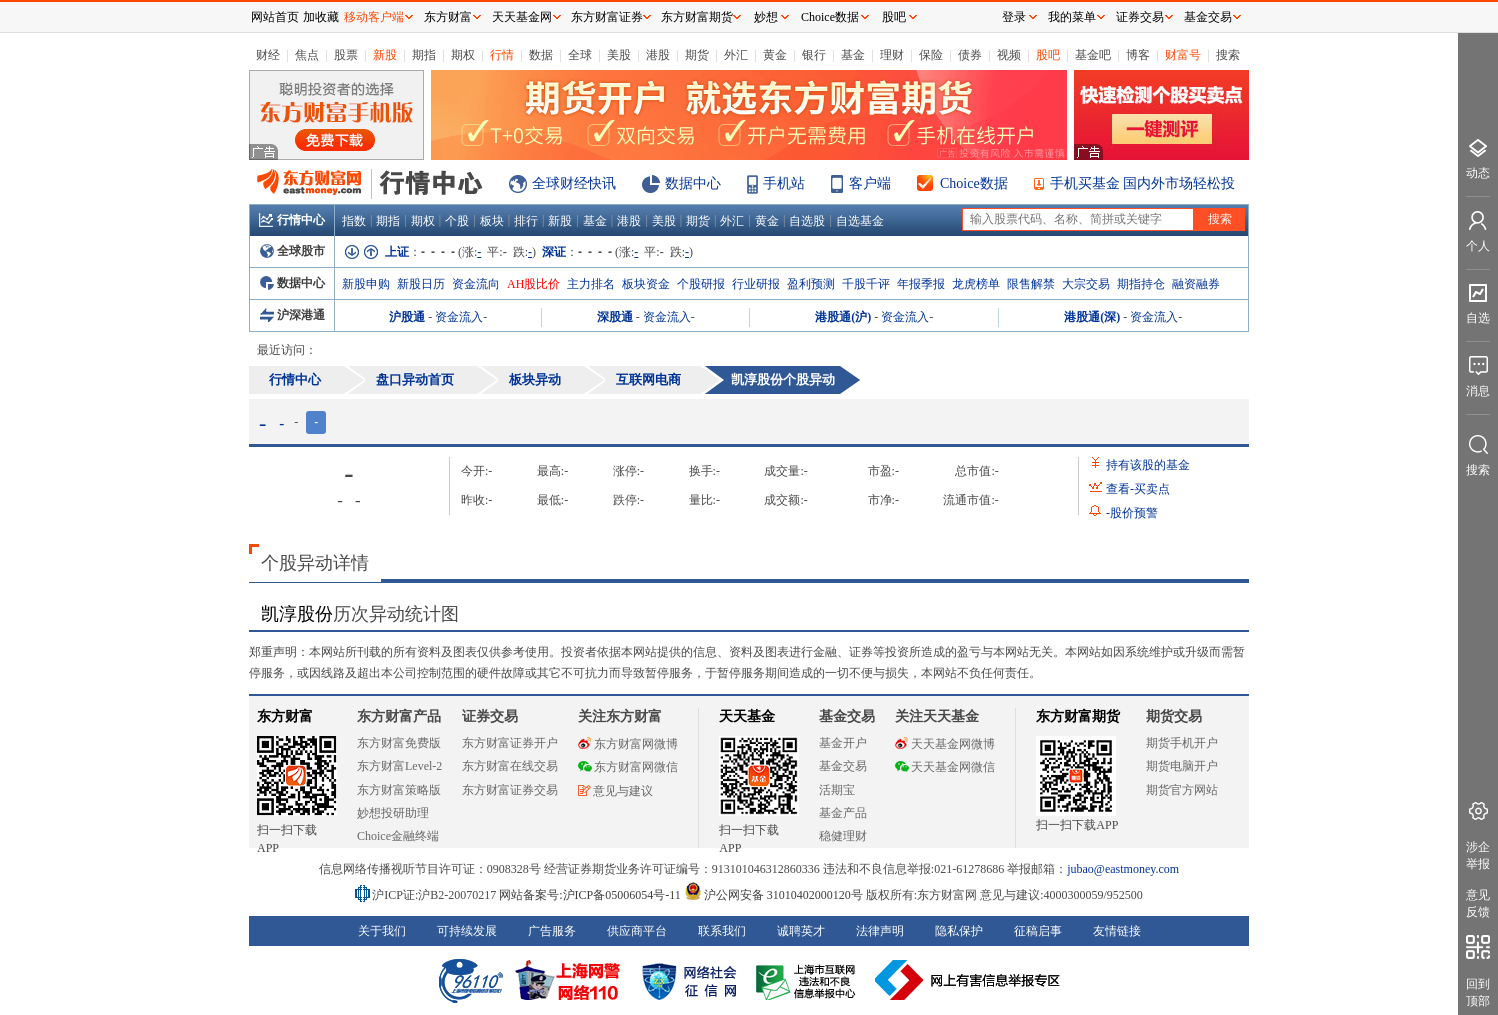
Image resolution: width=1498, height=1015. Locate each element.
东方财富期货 (1078, 716)
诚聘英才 (801, 931)
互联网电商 (648, 379)
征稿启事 (1038, 931)
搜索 (1228, 55)
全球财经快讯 (574, 183)
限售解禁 (1031, 284)
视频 (1009, 55)
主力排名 (591, 284)
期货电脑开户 (1182, 766)
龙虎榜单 (976, 284)
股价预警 (1132, 513)
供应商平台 (637, 931)
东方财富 (285, 716)
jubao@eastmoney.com (1123, 869)
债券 (970, 55)
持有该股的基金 (1148, 465)
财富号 (1183, 55)
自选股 (807, 221)
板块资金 (646, 284)
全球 (580, 55)
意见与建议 (615, 791)
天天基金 (747, 716)
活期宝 (837, 790)
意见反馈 (1478, 903)
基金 (853, 55)
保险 (931, 55)
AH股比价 (533, 284)
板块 (492, 221)
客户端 (870, 183)
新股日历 (421, 284)
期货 (697, 55)
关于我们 (382, 931)
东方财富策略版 (399, 790)
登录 (1014, 17)
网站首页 (275, 17)
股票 (346, 55)
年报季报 (921, 284)
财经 (268, 55)
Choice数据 (974, 183)
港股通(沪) (843, 317)
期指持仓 (1141, 284)
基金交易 (843, 766)
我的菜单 (1072, 17)
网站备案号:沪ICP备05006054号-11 (591, 895)
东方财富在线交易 (510, 766)
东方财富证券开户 (510, 743)
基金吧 (1093, 55)
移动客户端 (374, 17)
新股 (385, 55)
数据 (541, 55)
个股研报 (701, 284)
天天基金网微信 (945, 767)
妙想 (766, 17)
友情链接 (1117, 931)
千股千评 (866, 284)
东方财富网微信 (628, 767)
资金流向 (476, 284)
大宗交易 (1086, 284)
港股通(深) (1092, 317)
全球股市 (292, 251)
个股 (457, 221)
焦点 (307, 55)
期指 (424, 55)
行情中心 (292, 220)
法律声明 (880, 931)
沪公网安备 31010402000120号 (773, 895)
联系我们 (722, 931)
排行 (526, 221)
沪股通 (407, 317)
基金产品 (843, 813)
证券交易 (1140, 17)
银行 (814, 55)
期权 (463, 55)
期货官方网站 (1182, 790)
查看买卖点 (1138, 489)
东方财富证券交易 (510, 790)
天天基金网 (522, 17)
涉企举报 (1478, 855)
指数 (354, 221)
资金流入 (459, 317)
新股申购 (366, 284)
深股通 (615, 317)
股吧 (1048, 55)
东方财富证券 (607, 17)
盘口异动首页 (415, 379)
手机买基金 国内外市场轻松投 (1143, 183)
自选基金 (860, 221)
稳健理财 (843, 836)
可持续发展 (467, 931)
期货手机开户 (1182, 743)
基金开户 (843, 743)
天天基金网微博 (945, 744)
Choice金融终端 (398, 836)
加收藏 (321, 17)
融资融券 (1196, 284)
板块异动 (535, 379)
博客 (1138, 55)
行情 (502, 55)
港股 (658, 55)
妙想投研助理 (393, 813)
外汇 (736, 55)
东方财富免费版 (399, 743)
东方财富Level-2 (399, 766)
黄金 (775, 55)
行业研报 (756, 284)
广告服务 (552, 931)
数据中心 (693, 183)
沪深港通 (292, 315)
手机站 (784, 183)
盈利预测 (811, 284)
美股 (619, 55)
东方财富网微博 (628, 744)
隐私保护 (959, 931)
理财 (892, 55)
